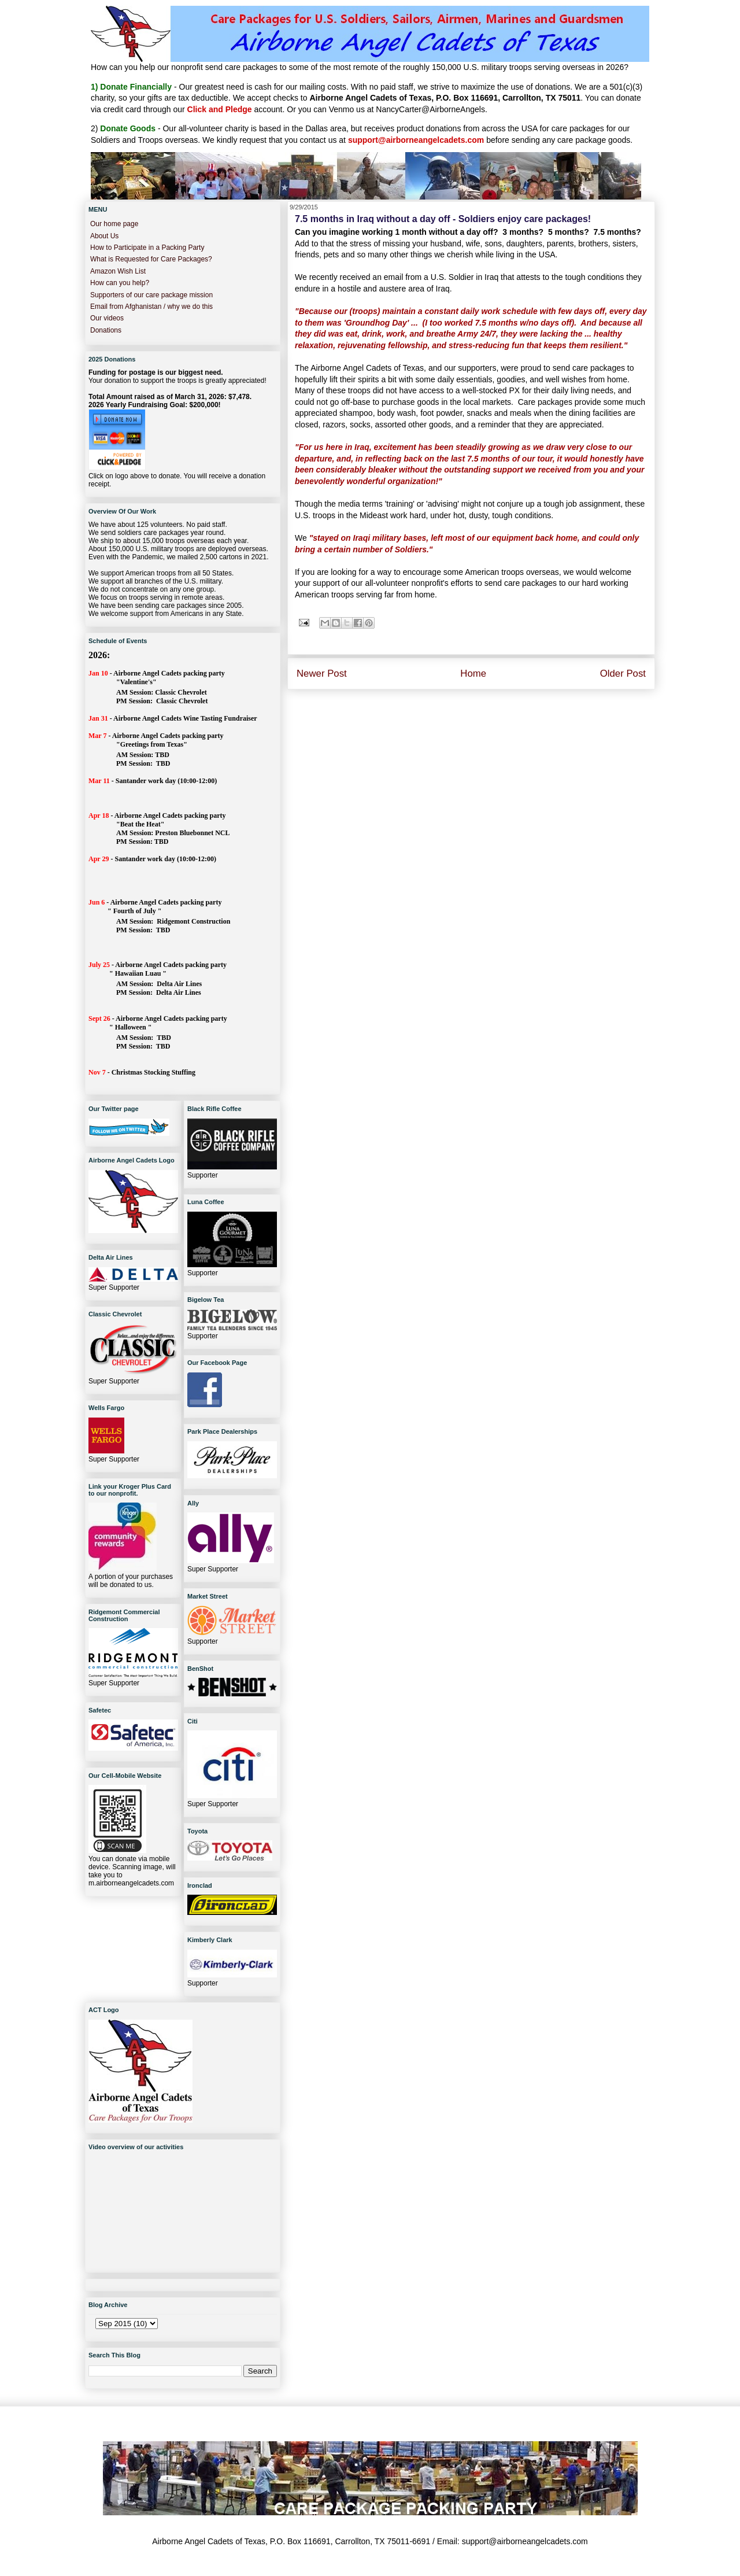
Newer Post (322, 673)
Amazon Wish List (118, 271)
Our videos (107, 318)
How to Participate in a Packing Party (147, 247)
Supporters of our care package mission (151, 295)
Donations (105, 330)
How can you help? (119, 283)
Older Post (623, 673)
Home (473, 673)
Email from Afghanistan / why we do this (151, 306)
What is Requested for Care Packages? (151, 259)
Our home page (114, 224)
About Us (104, 236)
